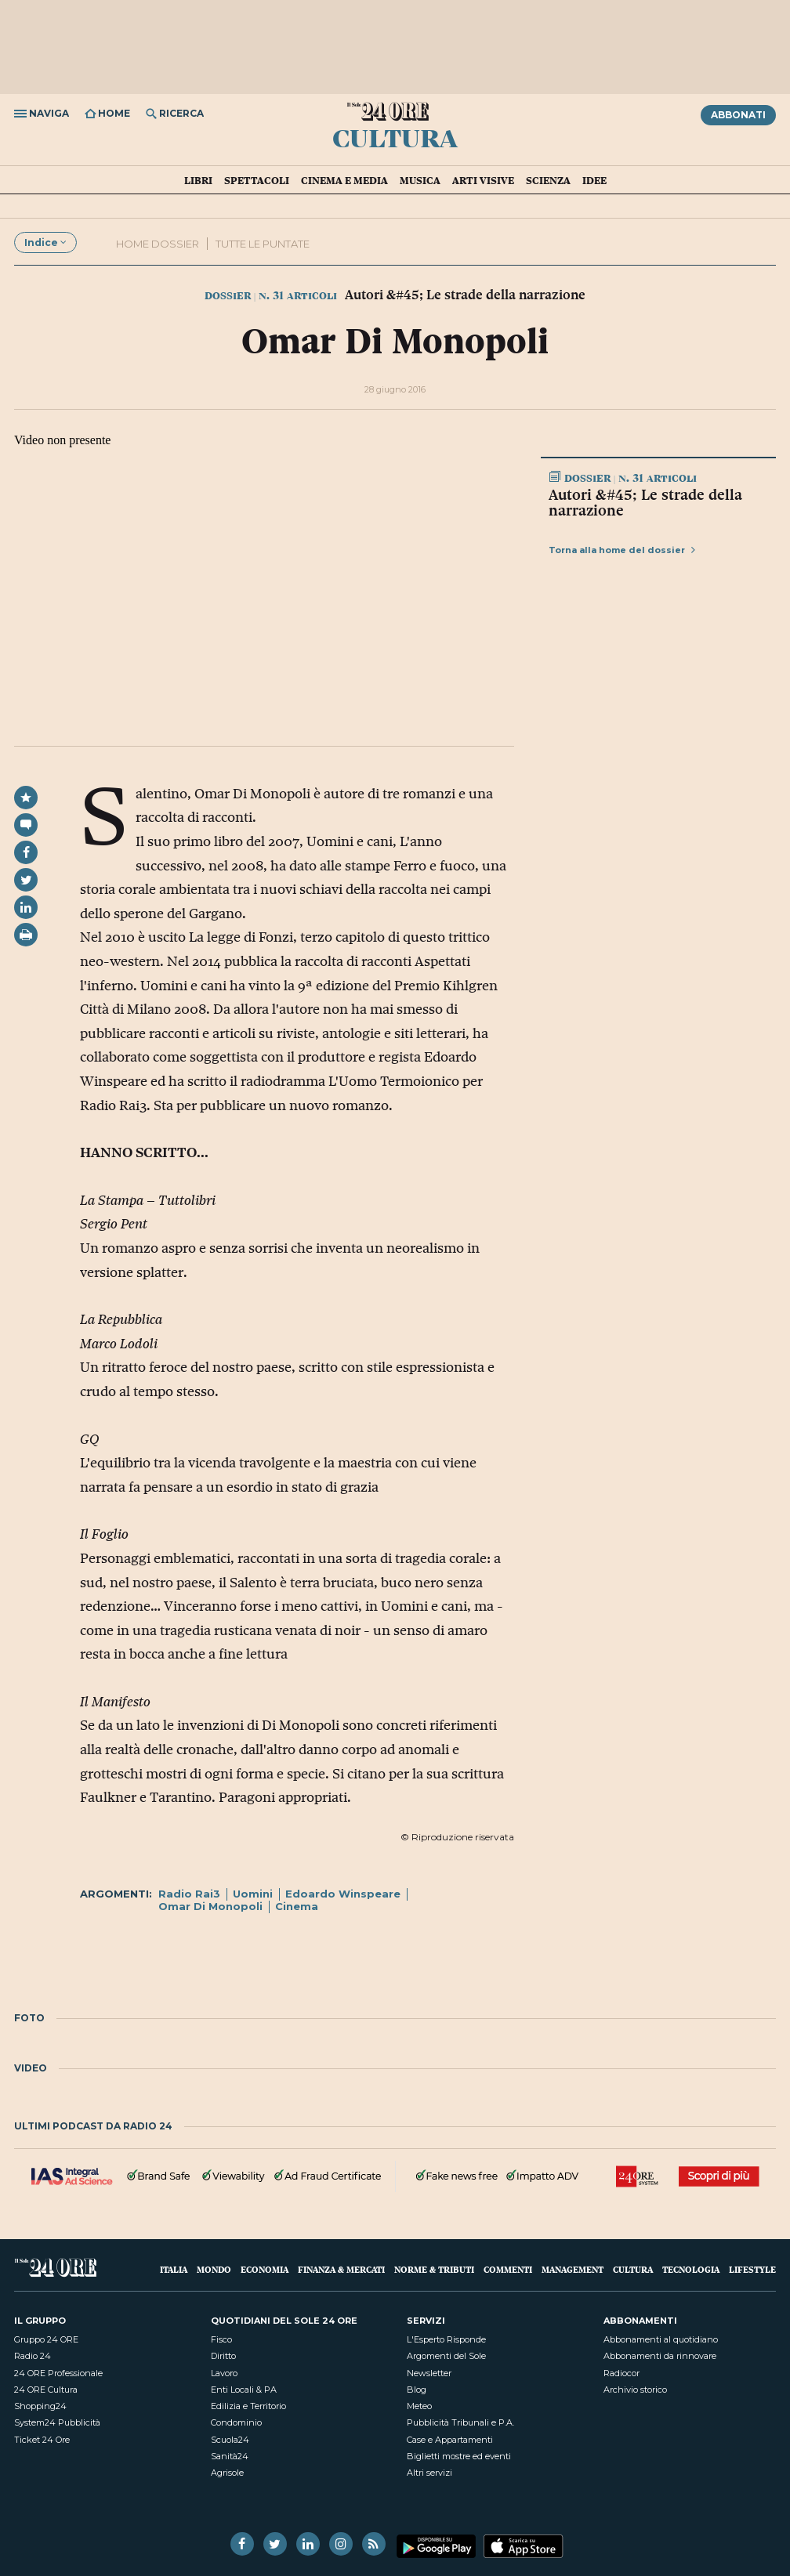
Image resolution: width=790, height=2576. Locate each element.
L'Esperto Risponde (446, 2339)
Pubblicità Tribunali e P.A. (460, 2422)
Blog (416, 2389)
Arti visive (483, 180)
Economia (264, 2269)
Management (572, 2269)
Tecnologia (690, 2269)
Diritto (223, 2355)
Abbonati (738, 115)
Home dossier (157, 243)
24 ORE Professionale (58, 2373)
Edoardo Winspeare (342, 1893)
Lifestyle (752, 2269)
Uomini (253, 1893)
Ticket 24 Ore (42, 2439)
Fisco (221, 2339)
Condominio (236, 2422)
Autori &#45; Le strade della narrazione (645, 502)
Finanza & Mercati (341, 2269)
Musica (420, 180)
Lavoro (224, 2373)
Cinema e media (344, 180)
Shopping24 (40, 2406)
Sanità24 (229, 2456)
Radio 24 (32, 2355)
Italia (173, 2269)
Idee (594, 180)
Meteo (419, 2406)
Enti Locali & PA (244, 2389)
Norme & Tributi (434, 2269)
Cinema (296, 1906)
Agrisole (227, 2472)
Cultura (395, 137)
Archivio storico (635, 2389)
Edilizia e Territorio (248, 2406)
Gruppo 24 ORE (46, 2339)
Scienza (548, 180)
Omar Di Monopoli (210, 1906)
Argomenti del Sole (446, 2355)
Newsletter (429, 2373)
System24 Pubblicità (57, 2422)
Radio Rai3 (189, 1893)
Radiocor (621, 2373)
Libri (198, 180)
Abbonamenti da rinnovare (659, 2355)
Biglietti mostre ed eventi (459, 2456)
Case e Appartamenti (450, 2439)
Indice (45, 242)
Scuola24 (230, 2439)
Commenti (508, 2269)
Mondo (214, 2269)
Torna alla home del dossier (622, 550)
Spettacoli (256, 180)
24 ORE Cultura (46, 2389)
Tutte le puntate (263, 243)
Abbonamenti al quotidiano (660, 2339)
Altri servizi (429, 2472)
